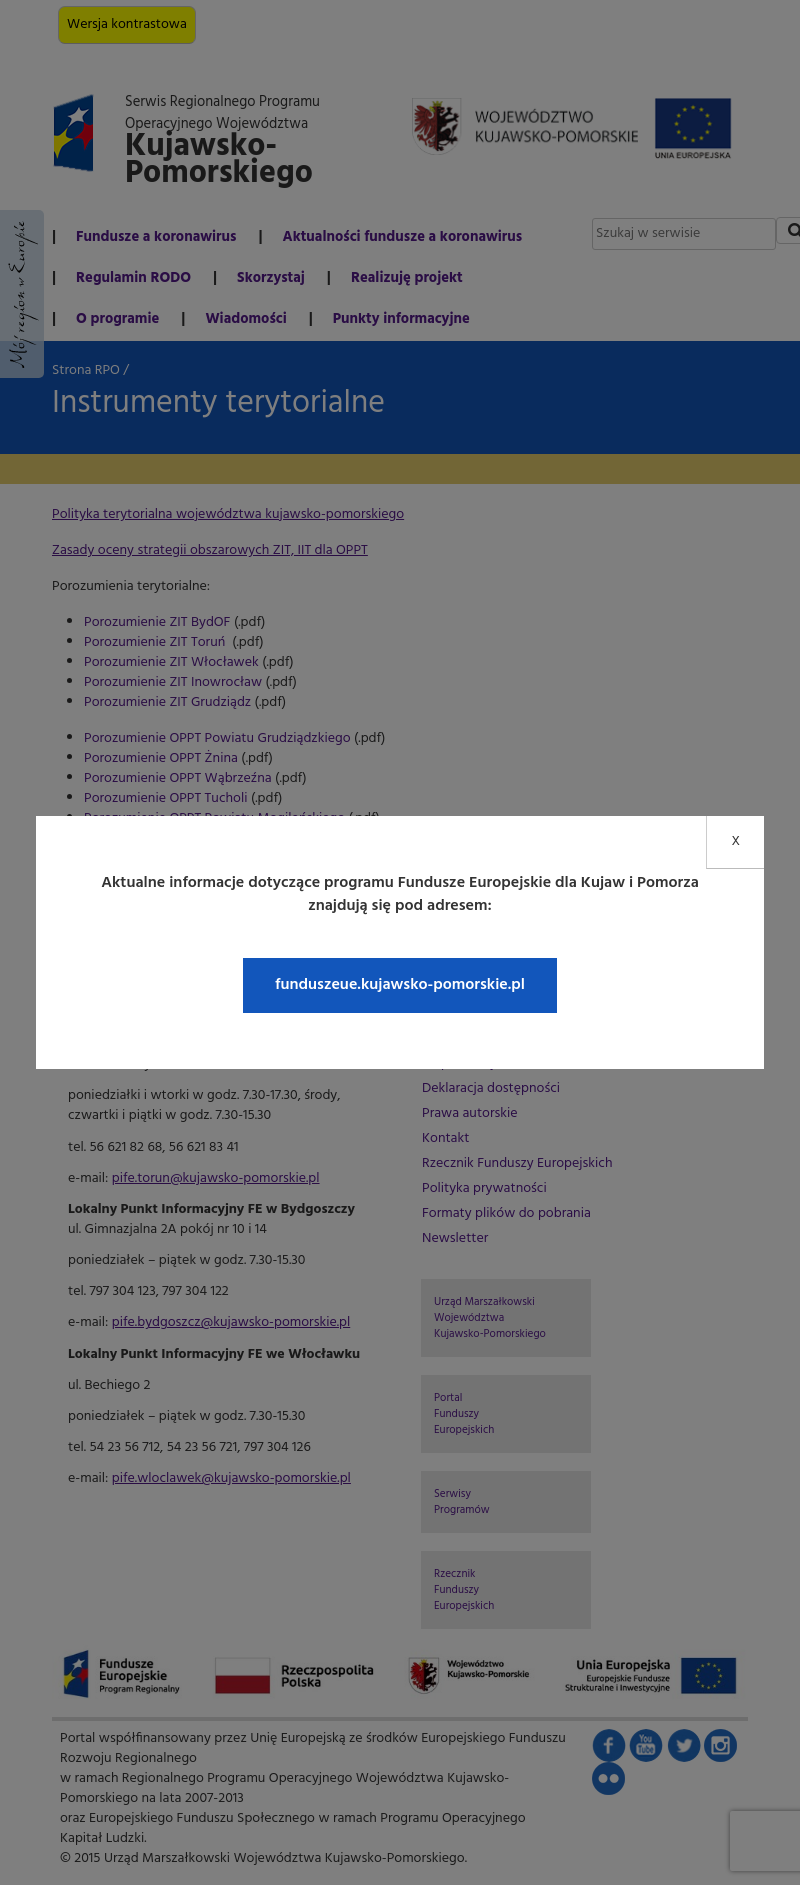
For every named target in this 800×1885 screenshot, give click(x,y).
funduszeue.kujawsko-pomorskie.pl (400, 985)
